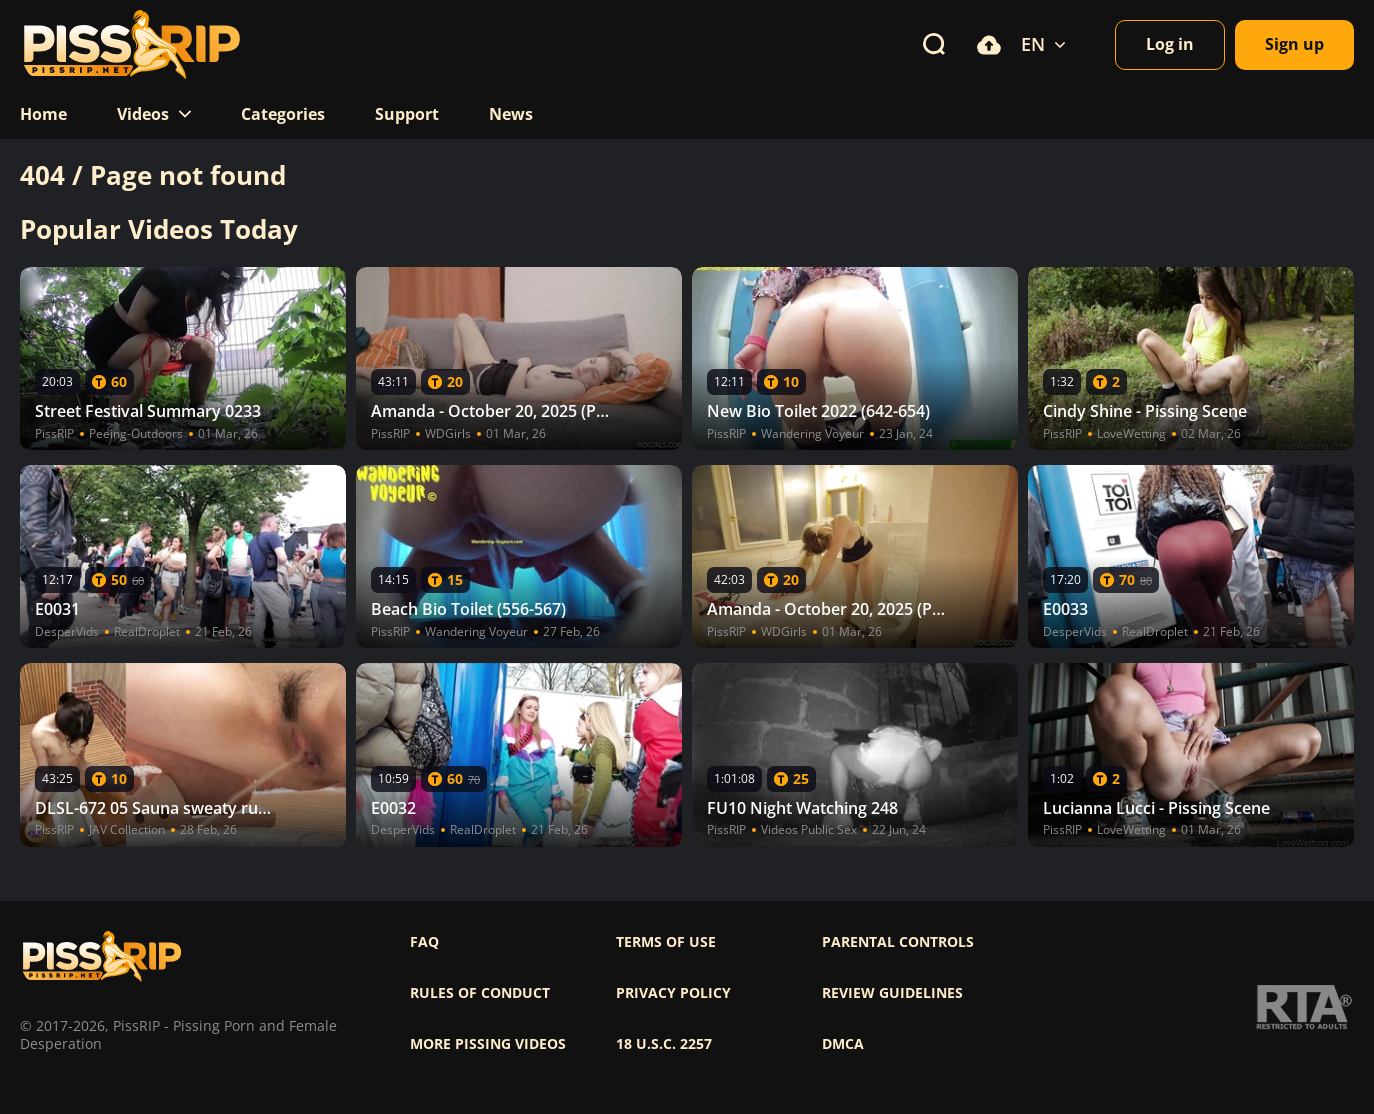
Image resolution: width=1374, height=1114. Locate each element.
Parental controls (898, 942)
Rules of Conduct (480, 993)
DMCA (843, 1044)
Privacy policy (673, 993)
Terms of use (666, 942)
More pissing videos (488, 1044)
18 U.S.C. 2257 (664, 1044)
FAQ (424, 942)
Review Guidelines (892, 993)
